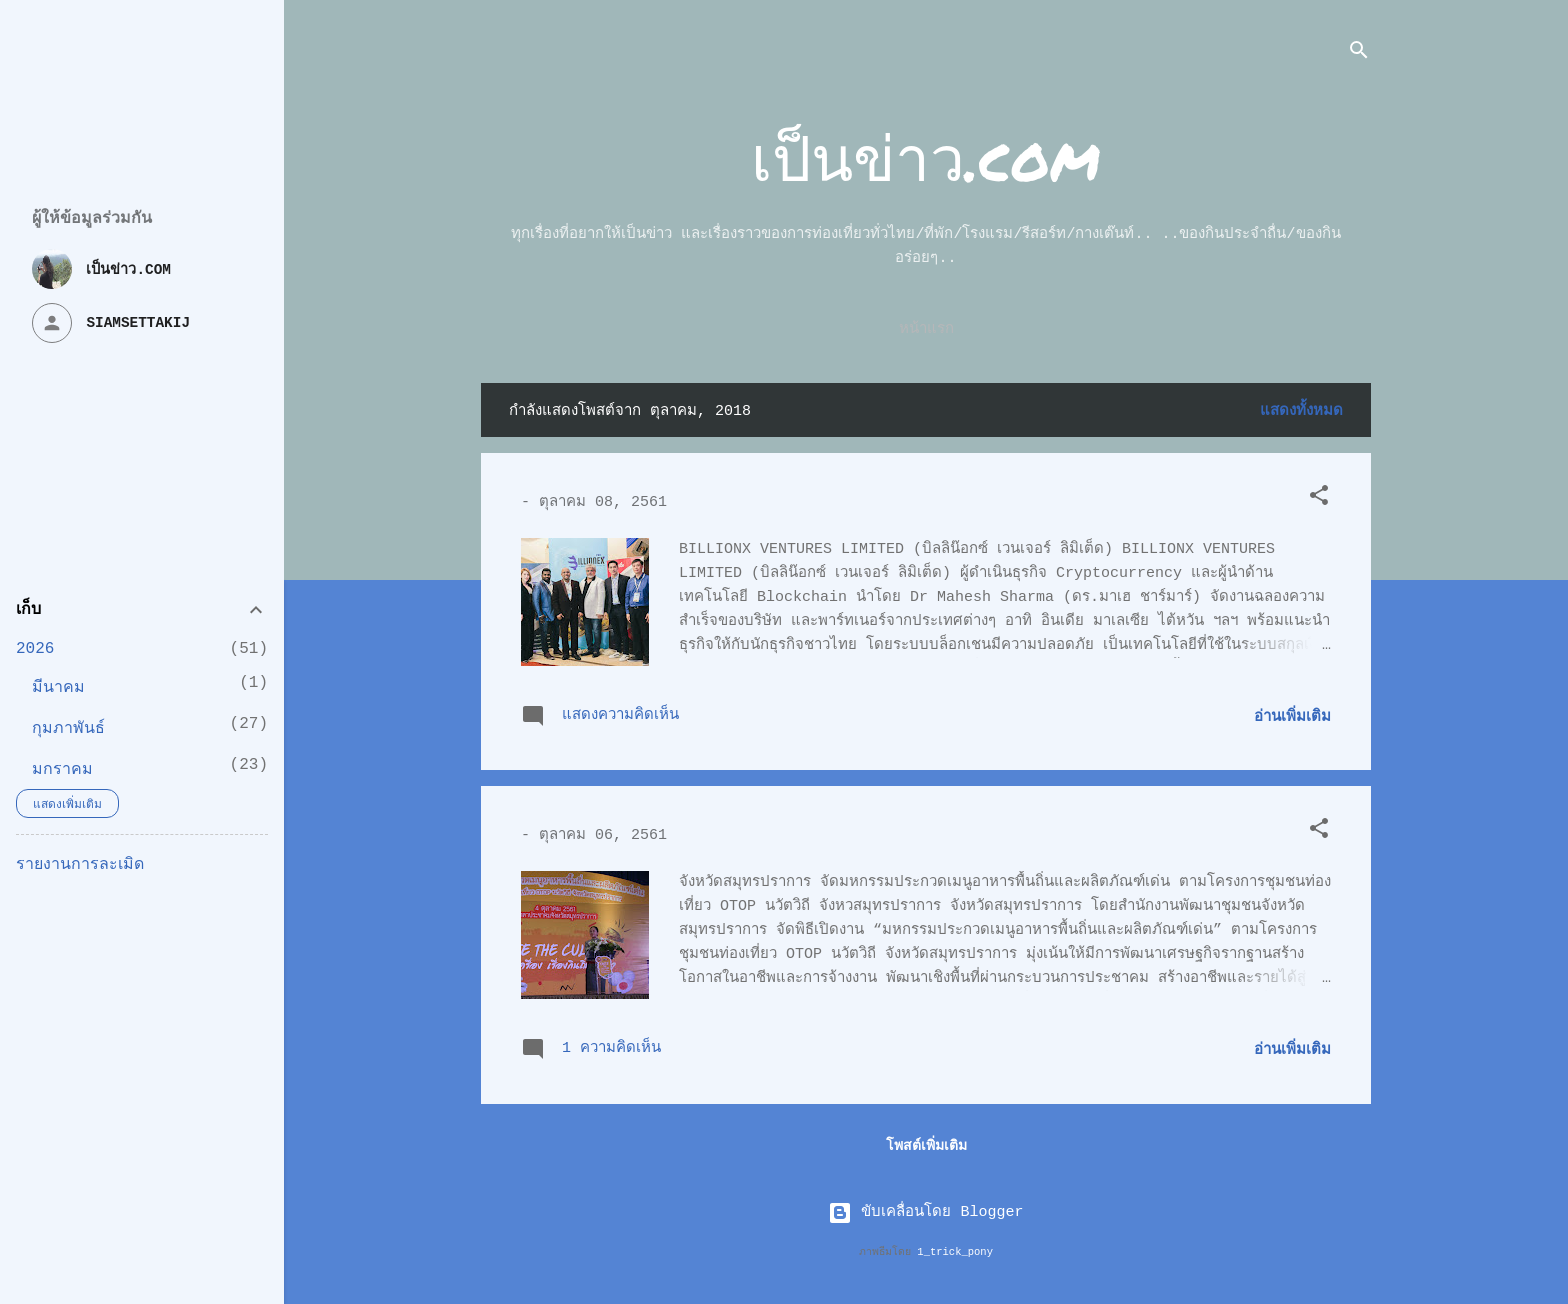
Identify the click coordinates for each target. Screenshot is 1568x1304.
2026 (35, 649)
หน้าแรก (926, 329)
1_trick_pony (955, 1252)
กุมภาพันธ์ (68, 729)
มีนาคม (58, 688)
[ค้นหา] (1359, 54)
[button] (1319, 499)
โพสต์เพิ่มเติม (926, 1146)
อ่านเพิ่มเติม (1292, 717)
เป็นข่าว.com (926, 156)
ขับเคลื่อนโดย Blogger (925, 1212)
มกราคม (62, 770)
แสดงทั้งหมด (1301, 411)
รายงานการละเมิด (80, 865)
